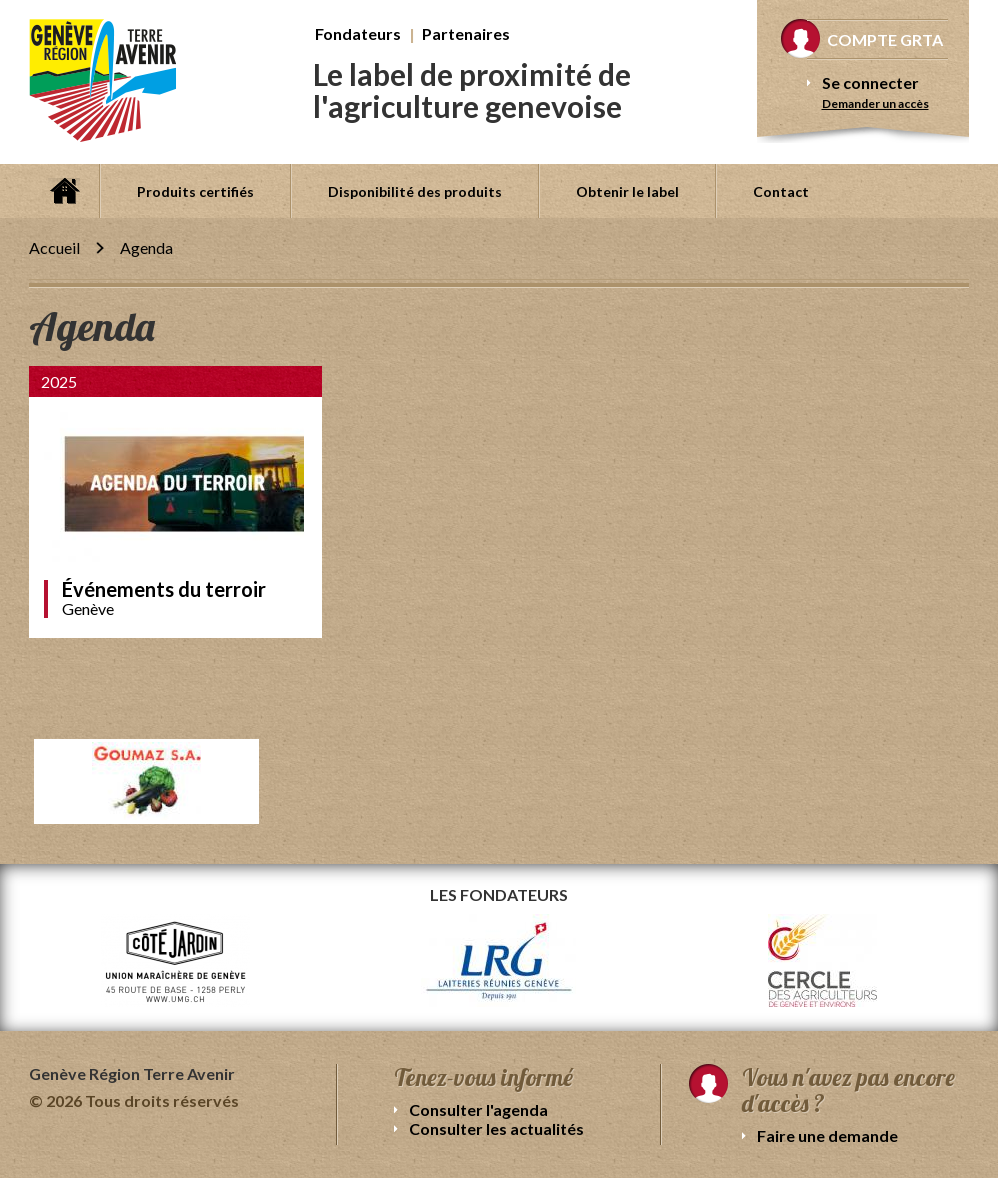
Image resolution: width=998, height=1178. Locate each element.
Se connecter (870, 82)
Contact (781, 191)
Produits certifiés (195, 191)
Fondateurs (358, 33)
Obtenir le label (627, 191)
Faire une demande (827, 1135)
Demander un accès (875, 103)
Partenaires (466, 33)
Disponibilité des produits (415, 191)
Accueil (64, 191)
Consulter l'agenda (478, 1109)
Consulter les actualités (496, 1128)
